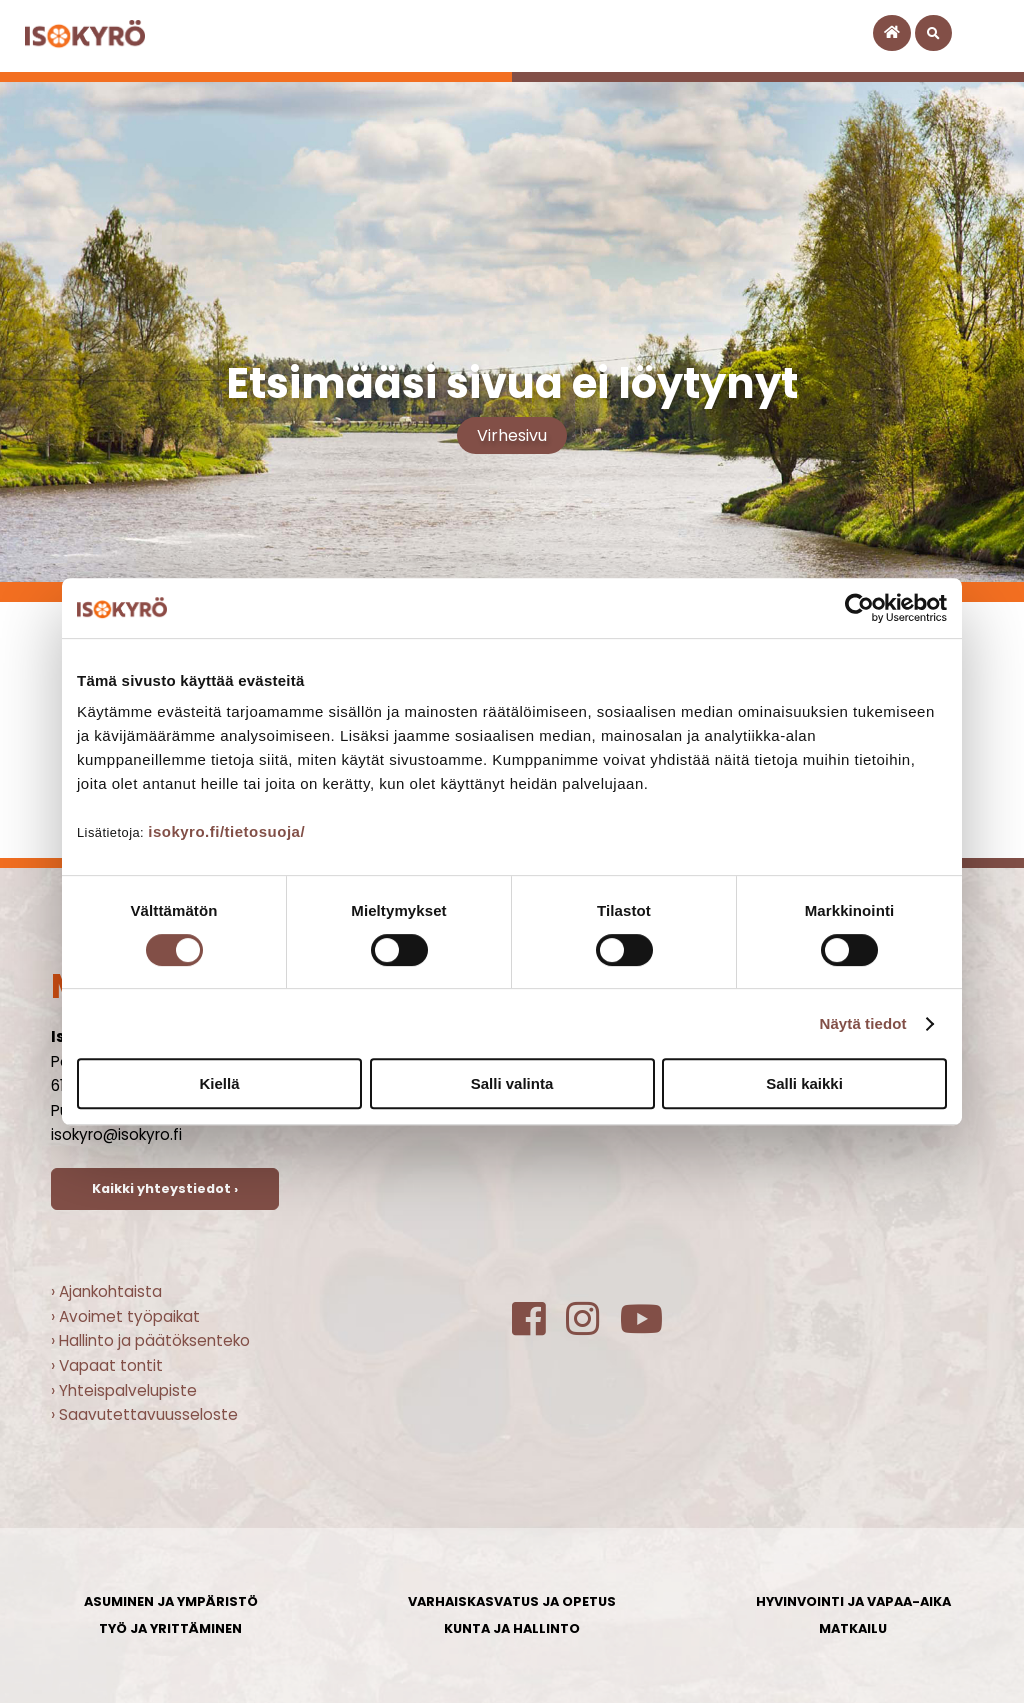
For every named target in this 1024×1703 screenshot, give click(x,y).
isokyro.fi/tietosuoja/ (226, 831)
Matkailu (853, 1628)
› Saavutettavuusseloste (144, 1414)
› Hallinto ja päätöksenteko (150, 1340)
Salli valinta (512, 1083)
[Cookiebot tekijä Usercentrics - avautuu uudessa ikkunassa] (859, 608)
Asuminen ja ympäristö (171, 1601)
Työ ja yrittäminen (170, 1628)
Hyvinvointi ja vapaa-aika (853, 1601)
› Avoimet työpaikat (125, 1316)
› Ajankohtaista (106, 1291)
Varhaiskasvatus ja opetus (512, 1601)
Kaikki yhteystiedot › (165, 1188)
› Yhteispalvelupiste (124, 1390)
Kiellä (219, 1083)
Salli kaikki (804, 1083)
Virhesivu (512, 435)
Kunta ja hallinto (512, 1628)
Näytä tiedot (863, 1023)
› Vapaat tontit (107, 1365)
